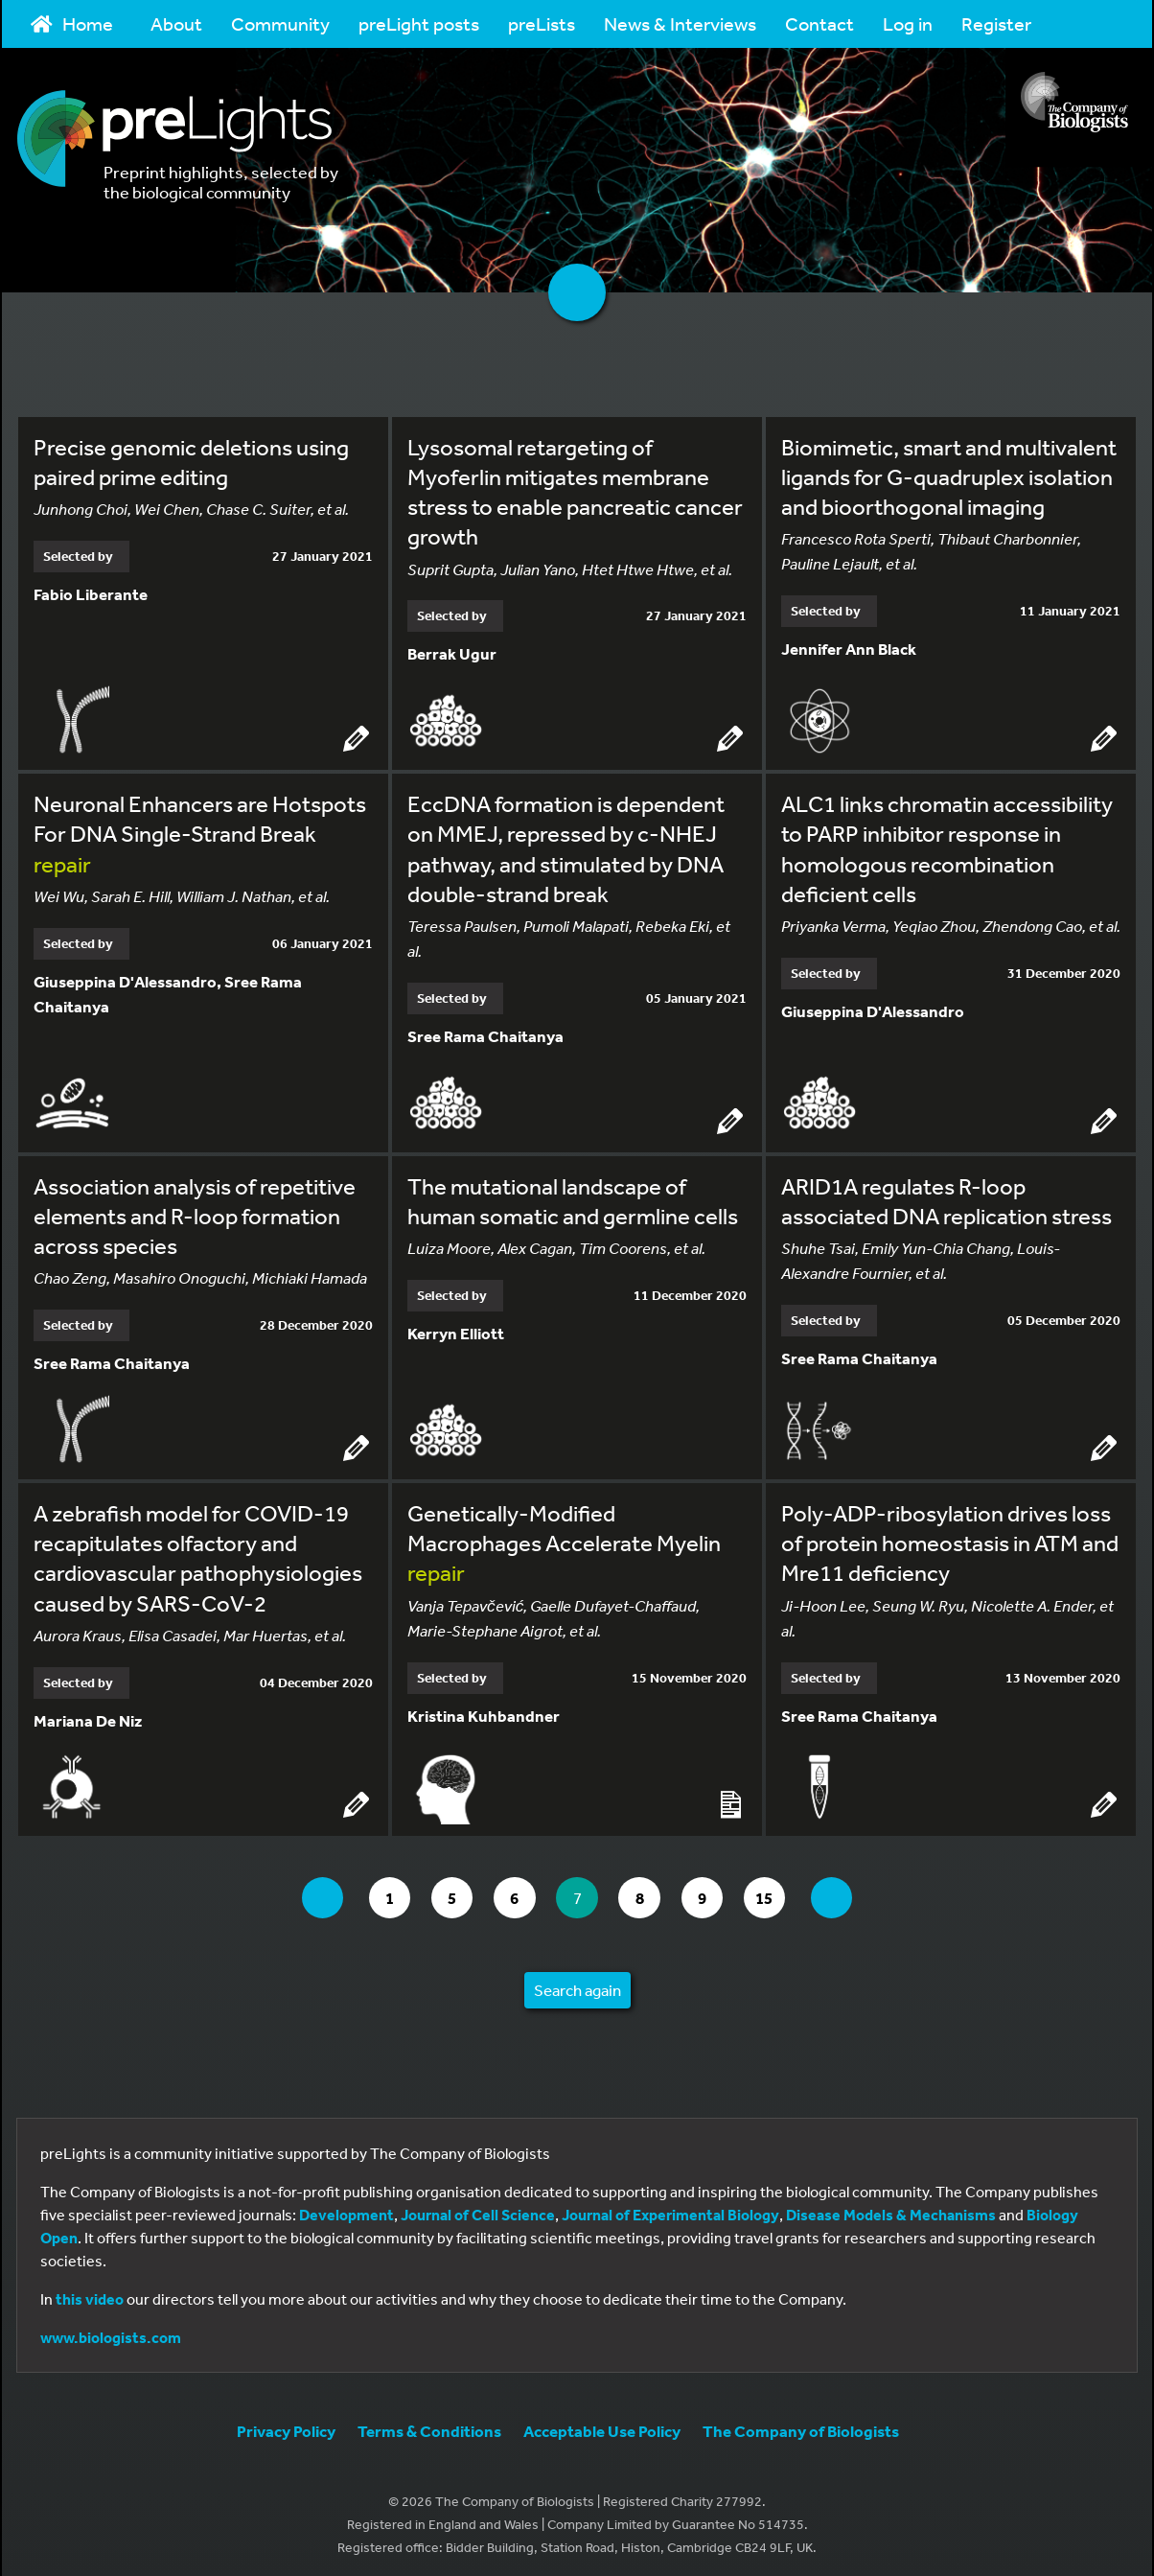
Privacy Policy (286, 2425)
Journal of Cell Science (478, 2208)
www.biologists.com (110, 2331)
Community (280, 23)
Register (996, 23)
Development (346, 2208)
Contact (819, 23)
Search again (577, 1984)
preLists (541, 23)
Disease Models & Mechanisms (891, 2208)
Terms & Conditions (429, 2425)
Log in (908, 23)
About (176, 23)
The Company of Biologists (801, 2425)
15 (781, 1891)
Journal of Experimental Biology (670, 2208)
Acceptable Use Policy (602, 2425)
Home (72, 23)
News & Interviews (680, 23)
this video (90, 2293)
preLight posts (418, 23)
